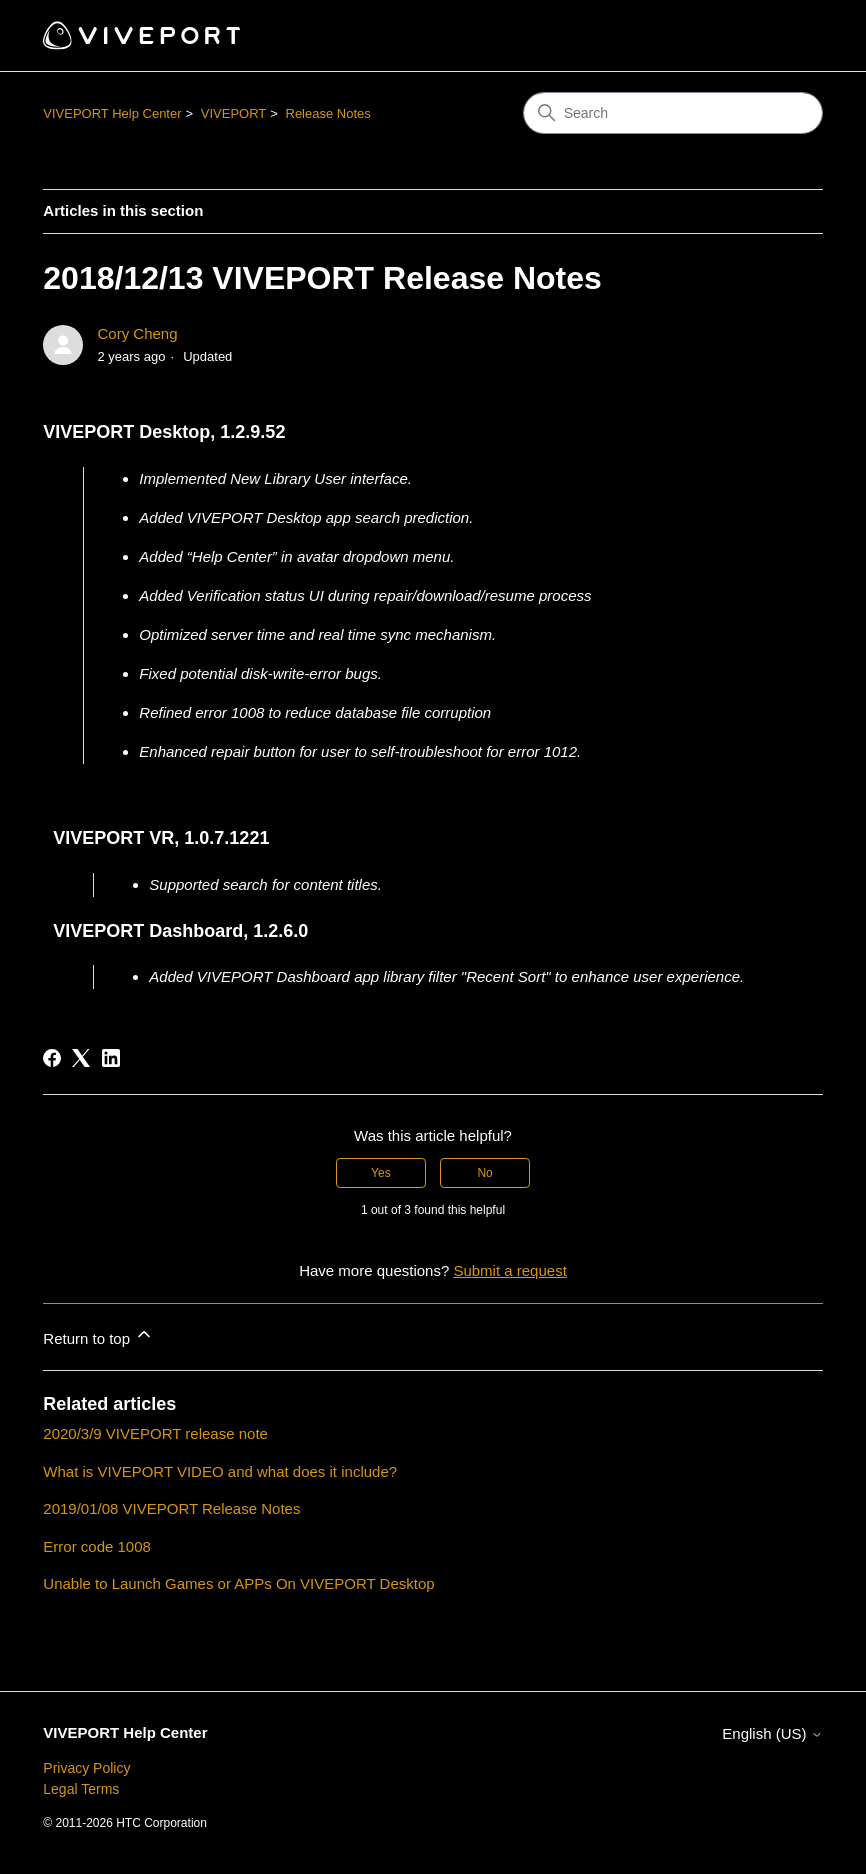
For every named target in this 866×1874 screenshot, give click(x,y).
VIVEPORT (234, 113)
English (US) (772, 1733)
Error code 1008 (97, 1546)
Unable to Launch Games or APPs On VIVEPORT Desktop (238, 1583)
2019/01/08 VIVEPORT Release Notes (171, 1508)
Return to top (98, 1335)
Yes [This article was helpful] (381, 1173)
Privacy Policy (86, 1768)
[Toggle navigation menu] (787, 36)
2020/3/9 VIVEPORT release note (155, 1433)
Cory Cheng (137, 333)
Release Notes (328, 113)
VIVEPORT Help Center (112, 113)
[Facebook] (52, 1058)
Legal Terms (81, 1789)
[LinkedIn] (111, 1058)
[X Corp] (81, 1058)
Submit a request (509, 1270)
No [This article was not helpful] (484, 1173)
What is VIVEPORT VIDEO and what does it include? (220, 1471)
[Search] (673, 113)
